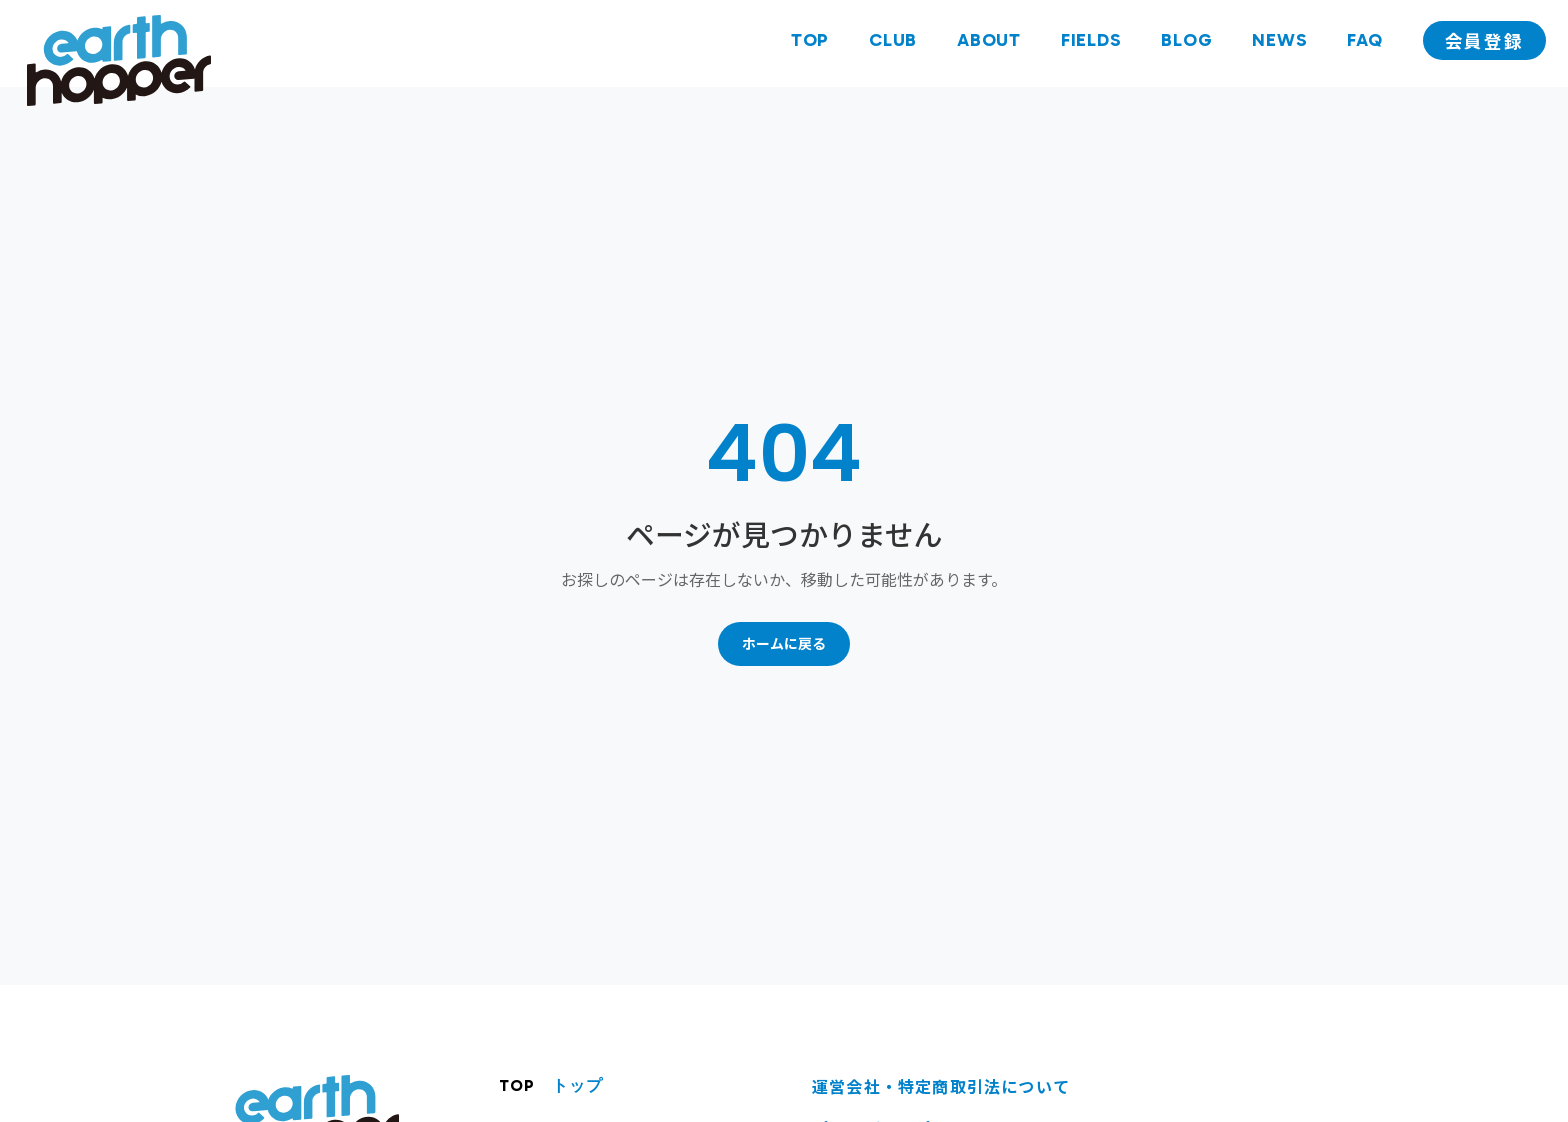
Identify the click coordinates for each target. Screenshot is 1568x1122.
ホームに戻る (784, 643)
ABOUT (985, 43)
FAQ (1361, 43)
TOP (806, 43)
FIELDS (1087, 43)
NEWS (1276, 43)
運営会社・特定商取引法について (941, 1086)
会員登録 (1482, 44)
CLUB (889, 43)
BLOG (1183, 43)
